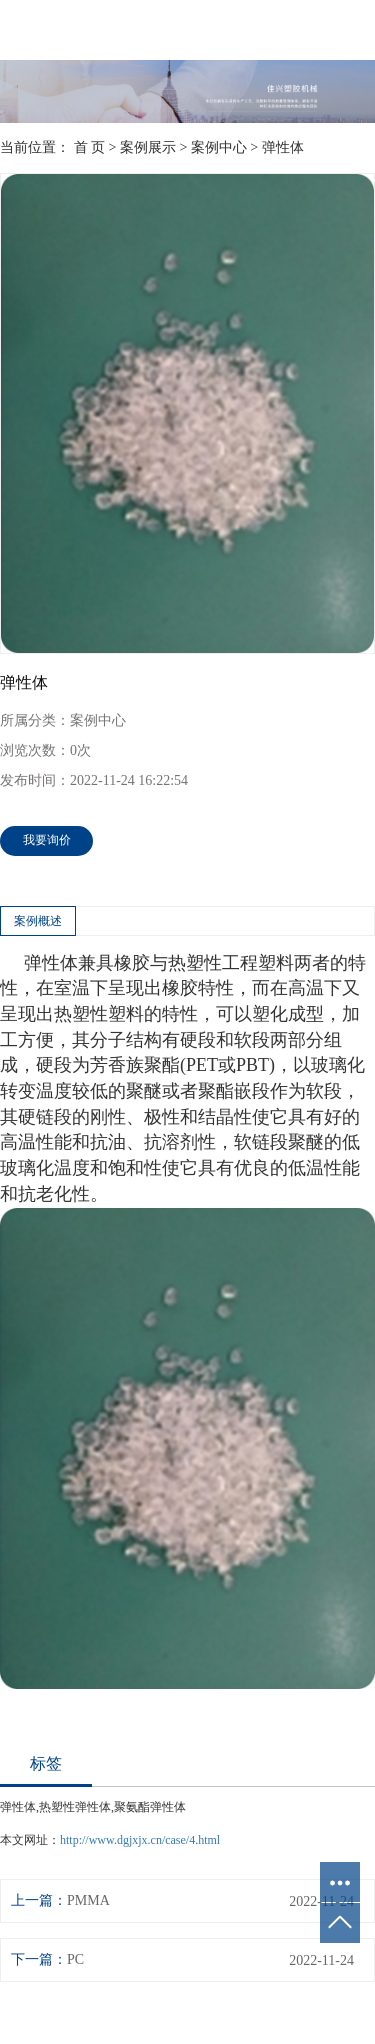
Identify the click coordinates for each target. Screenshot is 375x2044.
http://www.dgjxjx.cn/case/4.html (140, 1840)
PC (75, 1959)
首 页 (90, 147)
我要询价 (47, 840)
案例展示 (148, 147)
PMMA (88, 1900)
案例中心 (219, 147)
